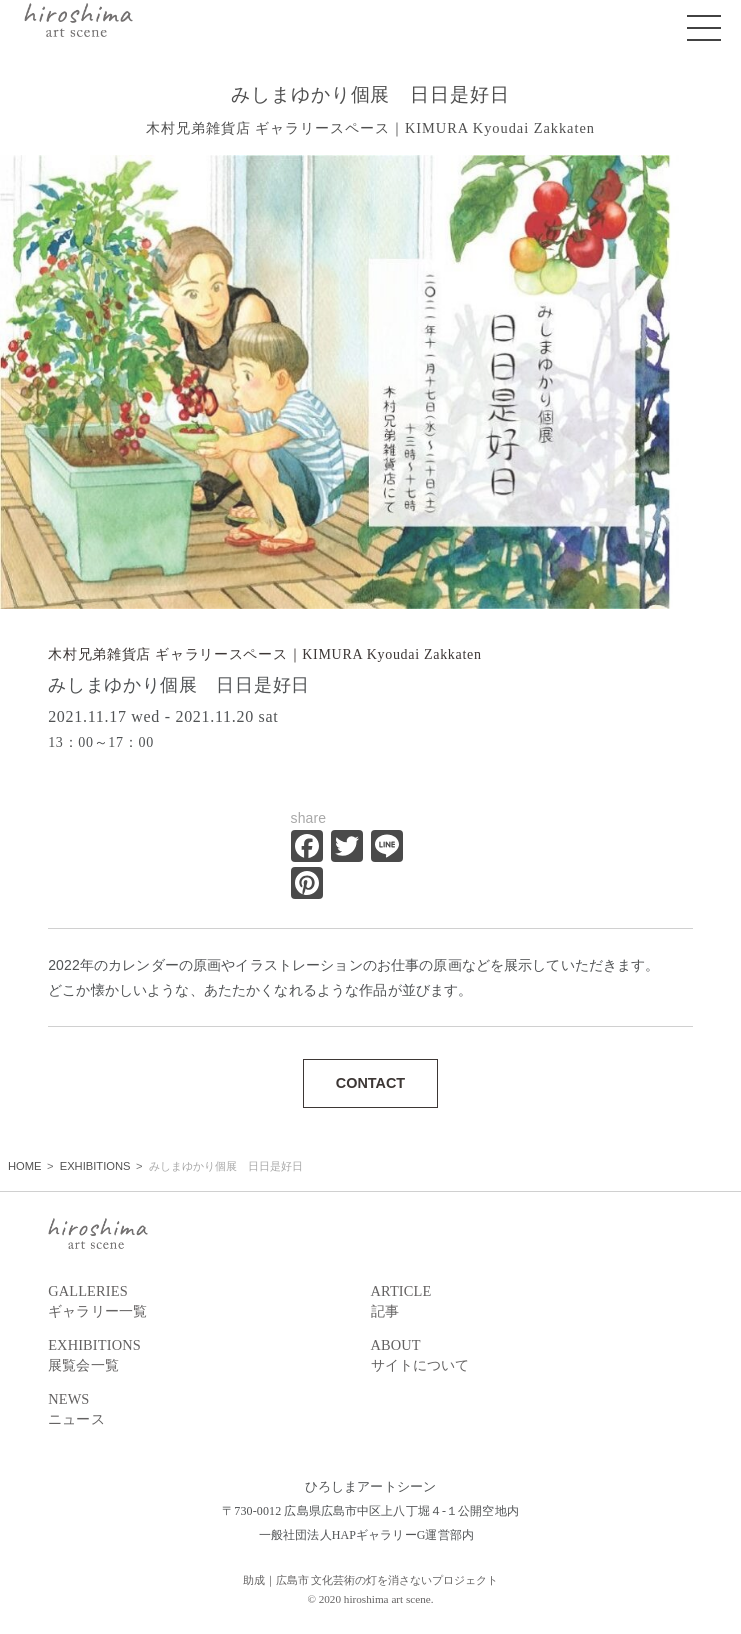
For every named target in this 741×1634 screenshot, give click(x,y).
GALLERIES (209, 1303)
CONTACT (370, 1083)
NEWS (209, 1411)
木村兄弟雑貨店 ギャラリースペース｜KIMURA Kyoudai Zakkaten (265, 654)
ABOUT (532, 1357)
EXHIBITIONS (209, 1357)
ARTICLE (532, 1303)
